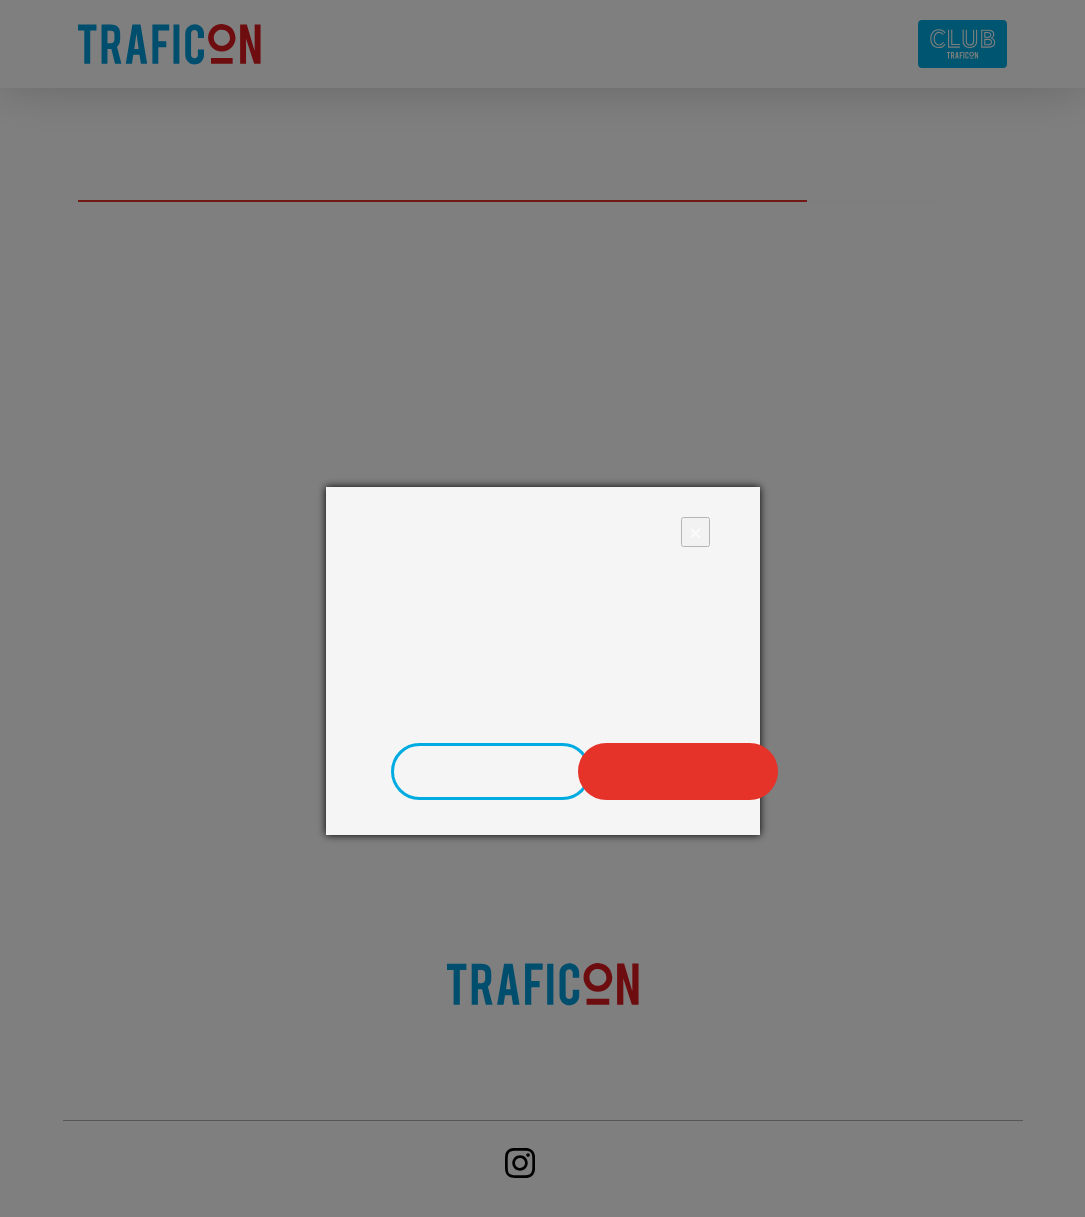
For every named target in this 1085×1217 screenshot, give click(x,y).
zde (694, 706)
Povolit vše (682, 771)
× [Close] (695, 531)
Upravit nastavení (494, 771)
